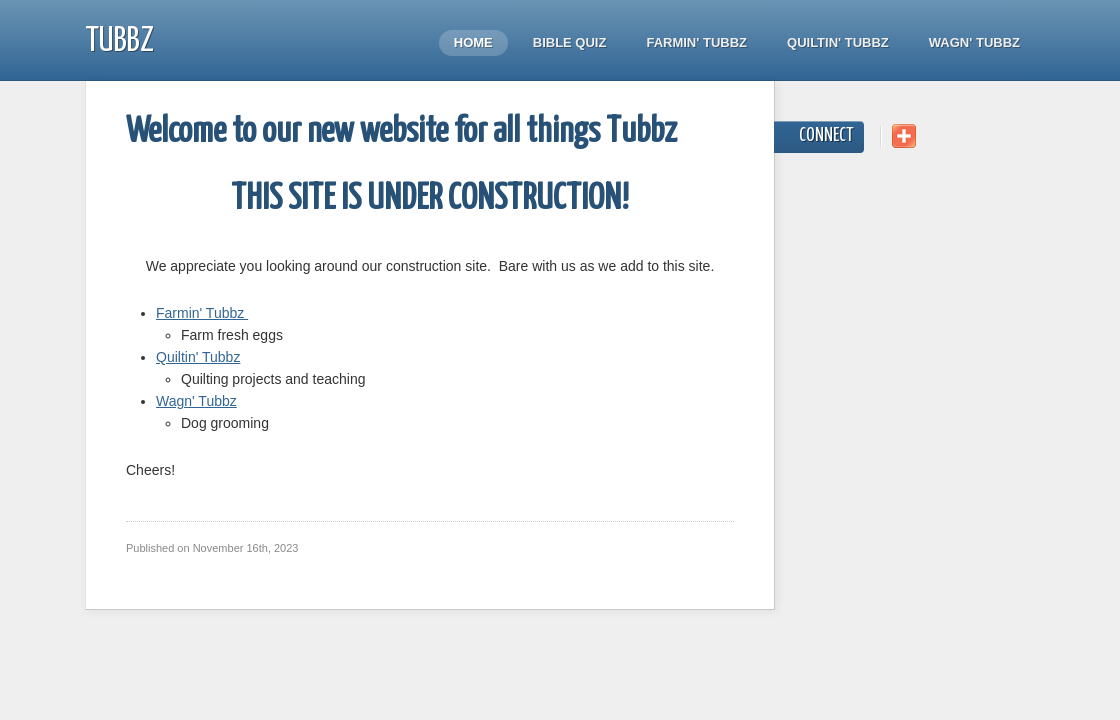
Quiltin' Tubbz (838, 42)
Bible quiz (570, 42)
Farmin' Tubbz (696, 42)
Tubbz (119, 41)
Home (473, 42)
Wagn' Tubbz (974, 42)
